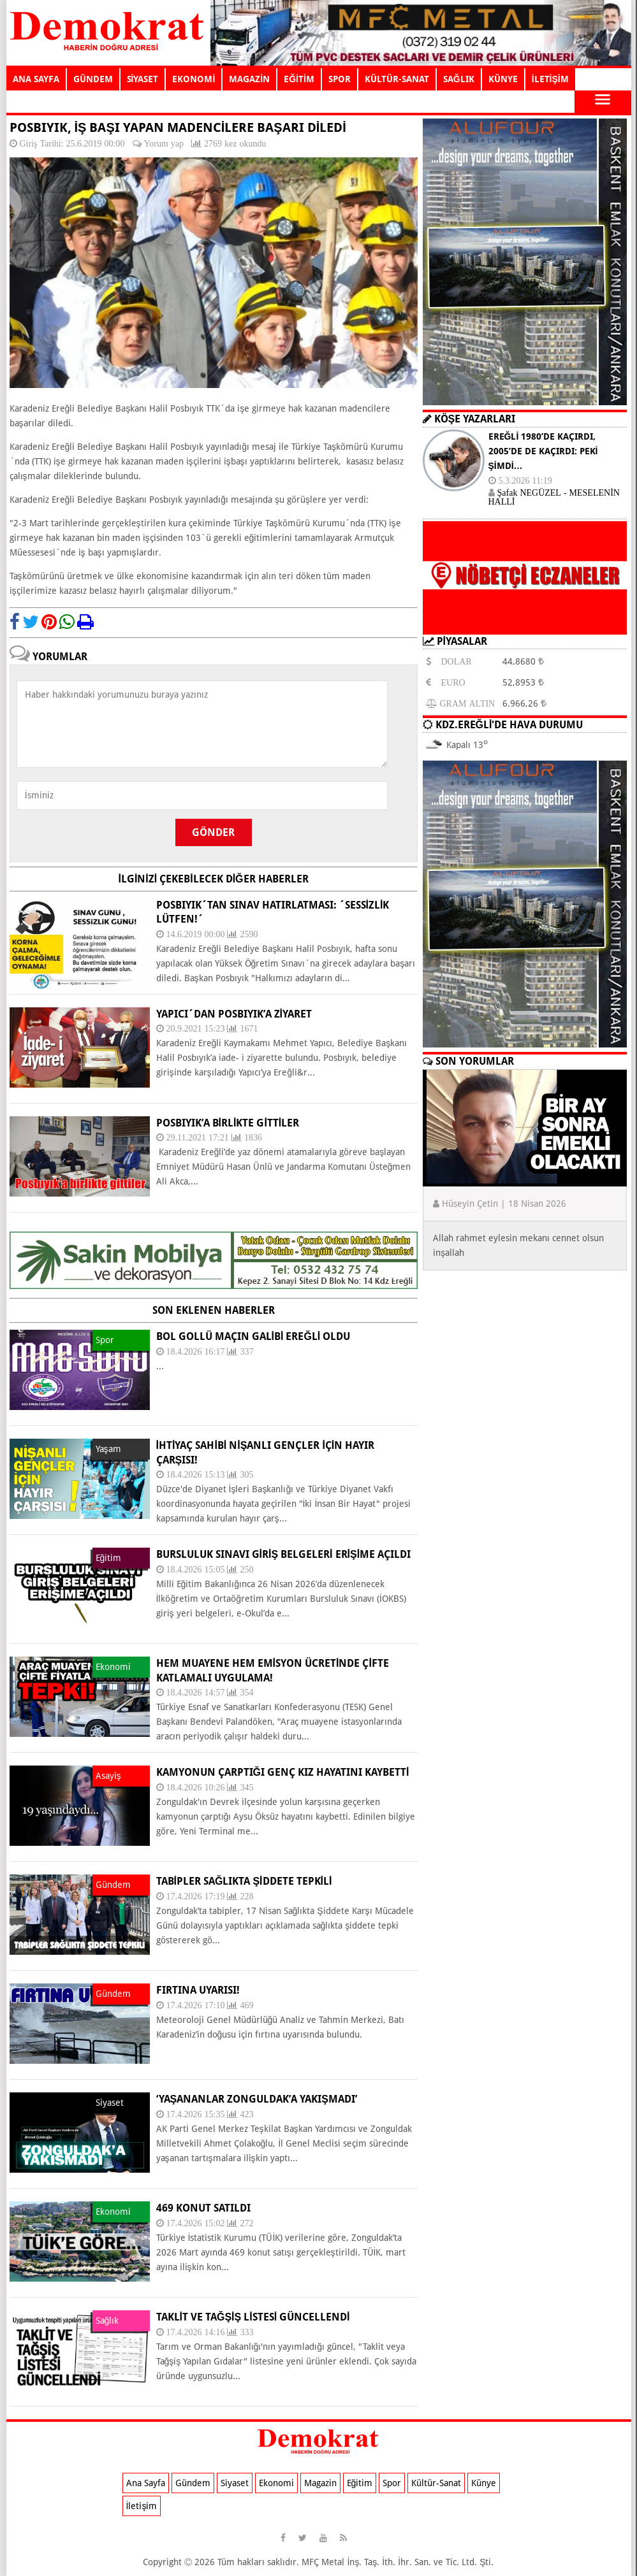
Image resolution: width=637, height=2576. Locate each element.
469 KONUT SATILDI (203, 2208)
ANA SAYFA (36, 79)
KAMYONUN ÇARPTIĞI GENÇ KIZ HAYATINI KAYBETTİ (282, 1772)
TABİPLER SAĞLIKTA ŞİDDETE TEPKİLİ (244, 1881)
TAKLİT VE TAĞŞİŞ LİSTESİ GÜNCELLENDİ (253, 2317)
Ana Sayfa (145, 2483)
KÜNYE (503, 79)
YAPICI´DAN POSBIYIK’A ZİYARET (234, 1014)
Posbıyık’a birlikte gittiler (228, 1123)
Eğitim (360, 2483)
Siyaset (235, 2483)
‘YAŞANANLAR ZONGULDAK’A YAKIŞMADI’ (256, 2099)
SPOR (339, 79)
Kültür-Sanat (436, 2483)
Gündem (192, 2483)
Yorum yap (164, 143)
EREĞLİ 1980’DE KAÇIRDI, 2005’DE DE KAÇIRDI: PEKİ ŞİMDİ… (543, 451)
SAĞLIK (458, 79)
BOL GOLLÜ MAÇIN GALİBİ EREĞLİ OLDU (253, 1336)
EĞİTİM (299, 79)
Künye (483, 2483)
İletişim (141, 2506)
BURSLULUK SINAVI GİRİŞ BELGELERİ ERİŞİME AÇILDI (283, 1554)
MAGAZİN (249, 79)
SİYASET (143, 79)
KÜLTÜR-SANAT (397, 79)
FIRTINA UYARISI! (198, 1990)
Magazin (320, 2483)
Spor (392, 2483)
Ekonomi (276, 2483)
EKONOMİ (193, 79)
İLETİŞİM (550, 79)
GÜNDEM (93, 79)
